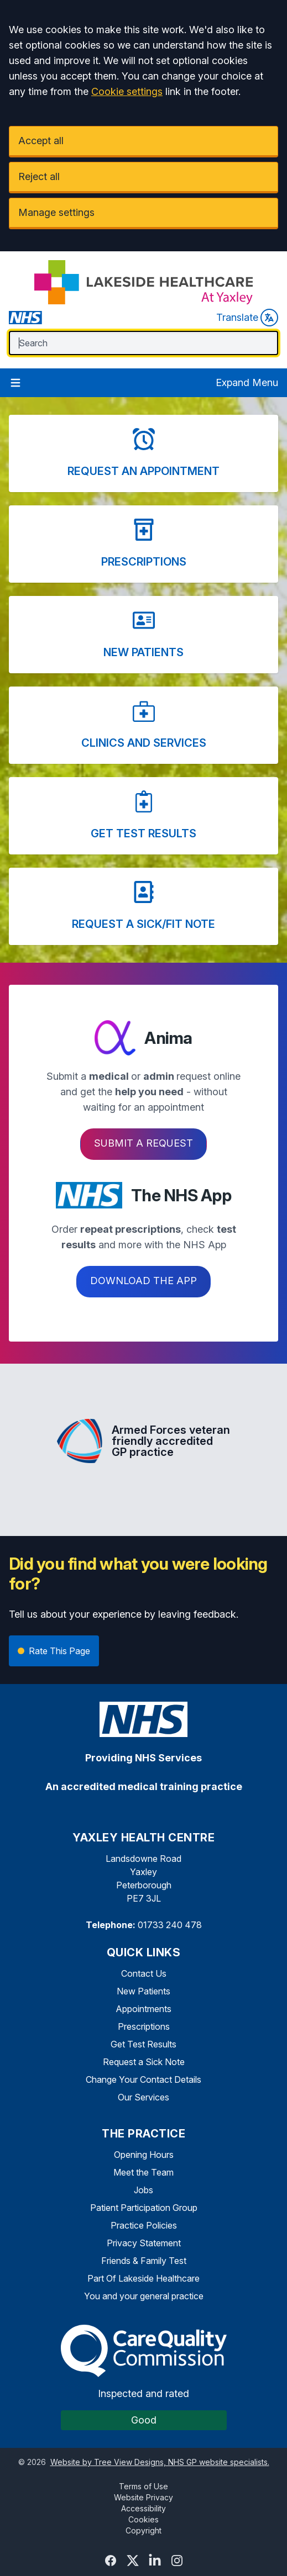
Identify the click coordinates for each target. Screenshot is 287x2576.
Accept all (41, 140)
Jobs (143, 2189)
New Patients (143, 1991)
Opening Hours (144, 2154)
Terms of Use (143, 2486)
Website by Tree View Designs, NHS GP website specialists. (159, 2462)
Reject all (39, 176)
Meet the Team (143, 2172)
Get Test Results (143, 2044)
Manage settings (56, 212)
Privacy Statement (144, 2242)
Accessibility (143, 2508)
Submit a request (143, 1143)
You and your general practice (143, 2295)
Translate (247, 317)
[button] (143, 453)
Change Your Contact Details (143, 2079)
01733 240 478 (170, 1924)
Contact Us (143, 1973)
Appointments (143, 2008)
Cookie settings (127, 91)
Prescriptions (144, 2026)
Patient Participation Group (143, 2207)
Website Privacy (143, 2497)
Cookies (143, 2519)
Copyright (143, 2530)
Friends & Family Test (143, 2260)
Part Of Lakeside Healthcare (143, 2278)
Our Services (143, 2097)
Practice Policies (144, 2225)
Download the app (143, 1280)
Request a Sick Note (144, 2061)
